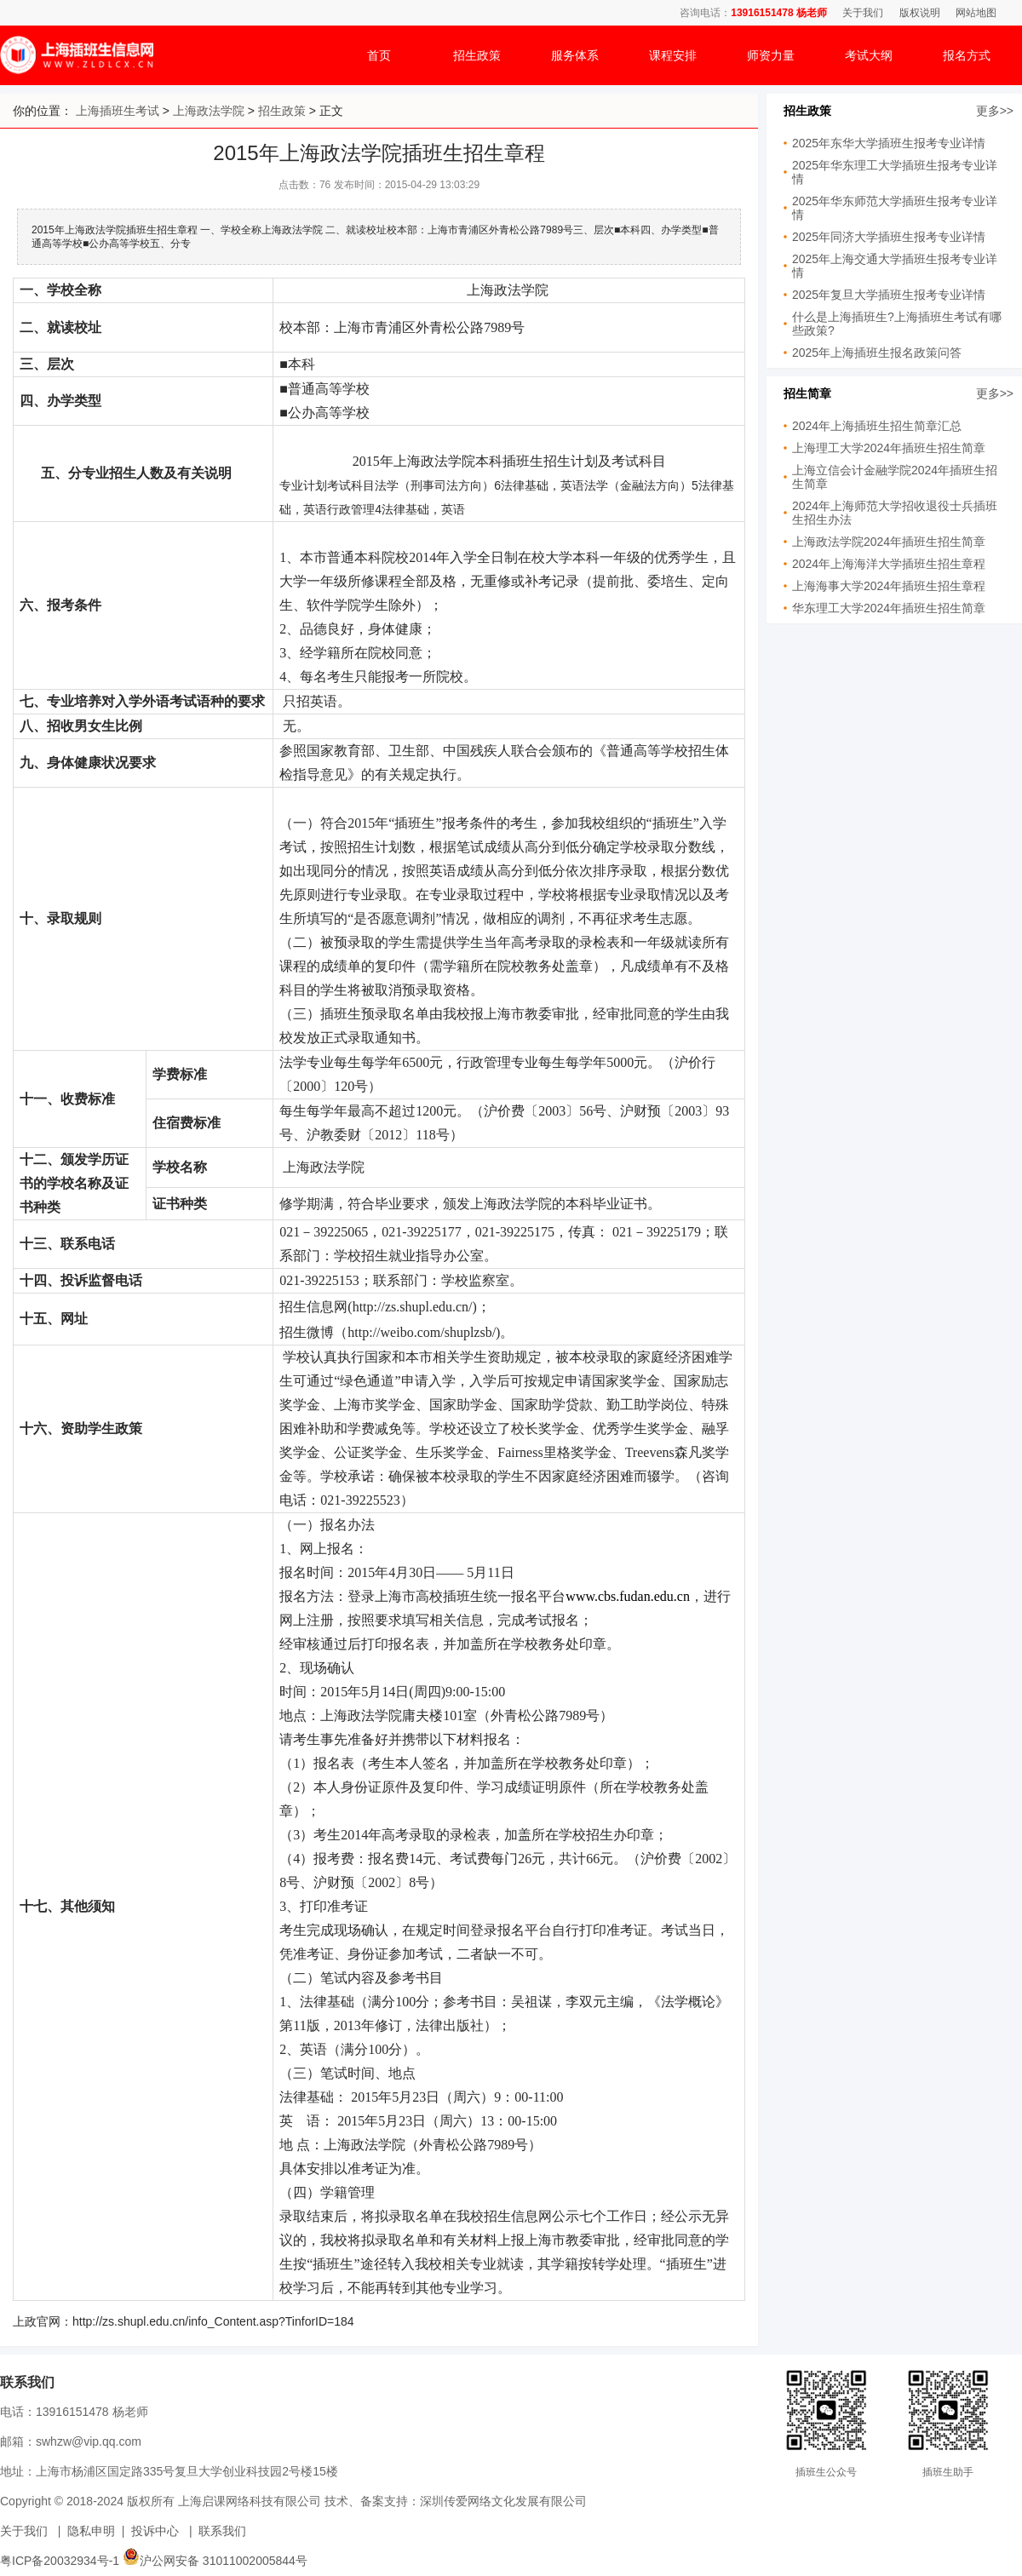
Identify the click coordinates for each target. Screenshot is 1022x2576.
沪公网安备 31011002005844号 (215, 2560)
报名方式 (966, 55)
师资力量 (771, 55)
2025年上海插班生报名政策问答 (877, 352)
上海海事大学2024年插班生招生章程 (888, 586)
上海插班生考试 (117, 111)
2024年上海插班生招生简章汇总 (877, 426)
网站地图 (976, 13)
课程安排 (673, 55)
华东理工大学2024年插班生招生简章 (888, 608)
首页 (379, 55)
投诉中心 (155, 2531)
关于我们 (862, 13)
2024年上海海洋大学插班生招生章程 (888, 564)
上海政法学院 (208, 111)
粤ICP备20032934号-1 (59, 2560)
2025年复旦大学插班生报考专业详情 (888, 294)
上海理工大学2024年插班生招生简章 (888, 448)
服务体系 (575, 55)
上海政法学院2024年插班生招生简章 (888, 541)
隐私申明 (91, 2531)
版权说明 (919, 13)
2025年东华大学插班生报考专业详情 (888, 143)
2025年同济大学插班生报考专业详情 (888, 237)
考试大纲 (869, 55)
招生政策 (477, 55)
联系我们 (222, 2531)
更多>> (994, 111)
